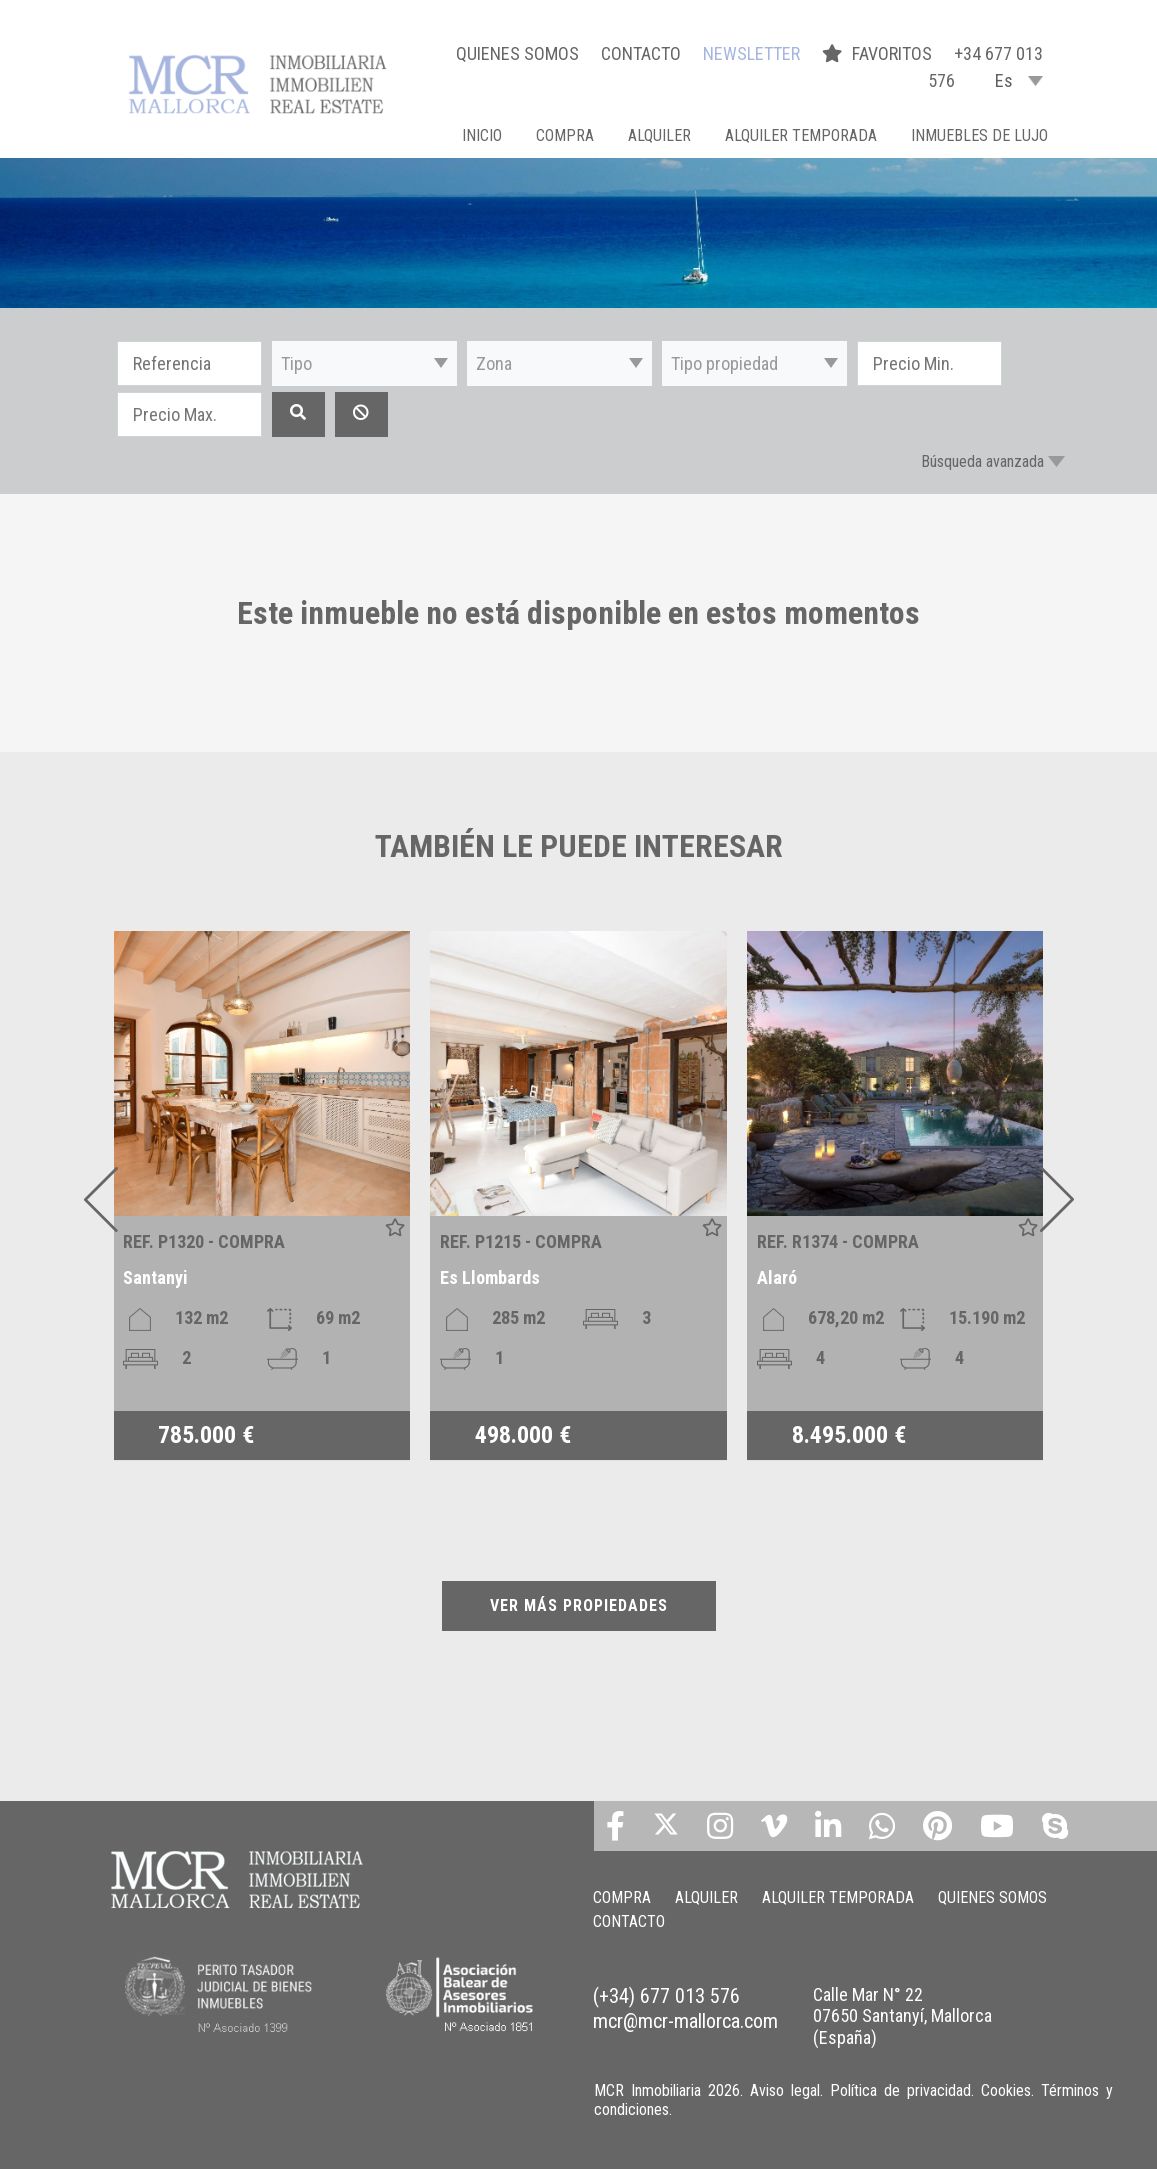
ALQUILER (659, 135)
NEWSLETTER (751, 53)
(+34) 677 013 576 (666, 1996)
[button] (364, 363)
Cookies (1006, 2090)
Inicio (482, 135)
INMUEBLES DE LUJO (979, 135)
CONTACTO (641, 53)
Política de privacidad (900, 2090)
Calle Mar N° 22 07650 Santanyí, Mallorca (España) (902, 2016)
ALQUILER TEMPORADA (801, 135)
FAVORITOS (879, 53)
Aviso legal (785, 2090)
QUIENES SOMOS (517, 53)
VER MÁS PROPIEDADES (579, 1605)
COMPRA (565, 135)
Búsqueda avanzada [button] (982, 461)
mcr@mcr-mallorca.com (685, 2021)
